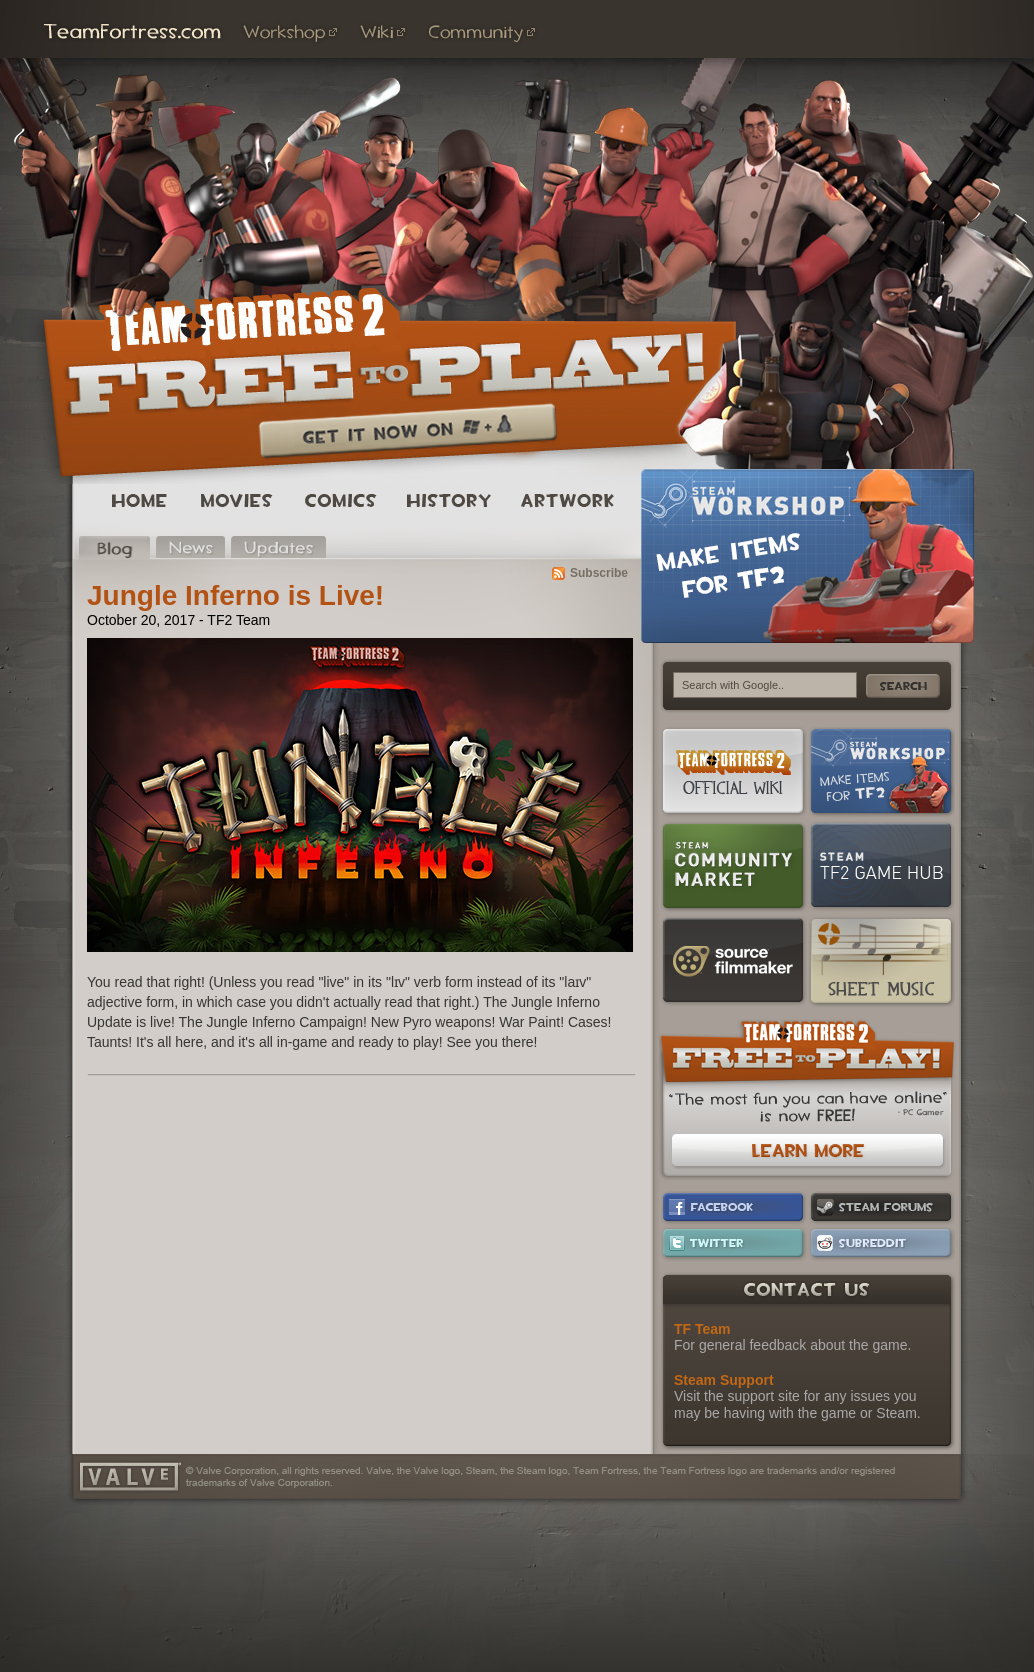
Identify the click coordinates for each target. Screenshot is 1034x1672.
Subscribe (599, 573)
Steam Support (724, 1380)
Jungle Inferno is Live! (235, 595)
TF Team (702, 1329)
